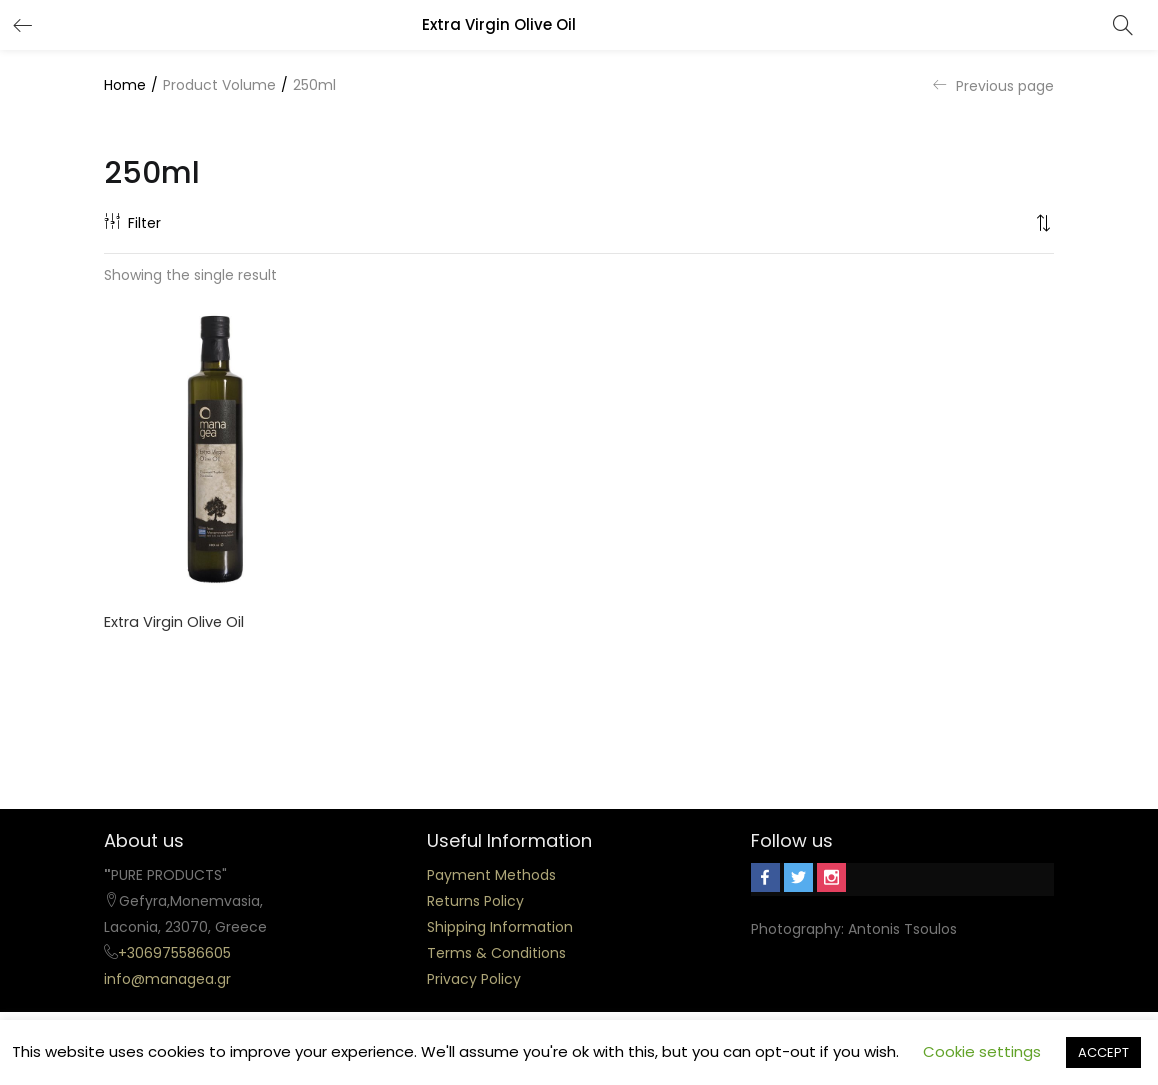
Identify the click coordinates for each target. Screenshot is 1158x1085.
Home (125, 85)
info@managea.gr (167, 979)
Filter (132, 223)
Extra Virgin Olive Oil (175, 622)
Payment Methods (491, 875)
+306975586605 (174, 953)
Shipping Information (500, 927)
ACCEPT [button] (1103, 1052)
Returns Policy (475, 901)
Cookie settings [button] (982, 1051)
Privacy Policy (474, 979)
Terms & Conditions (496, 953)
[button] (1044, 223)
